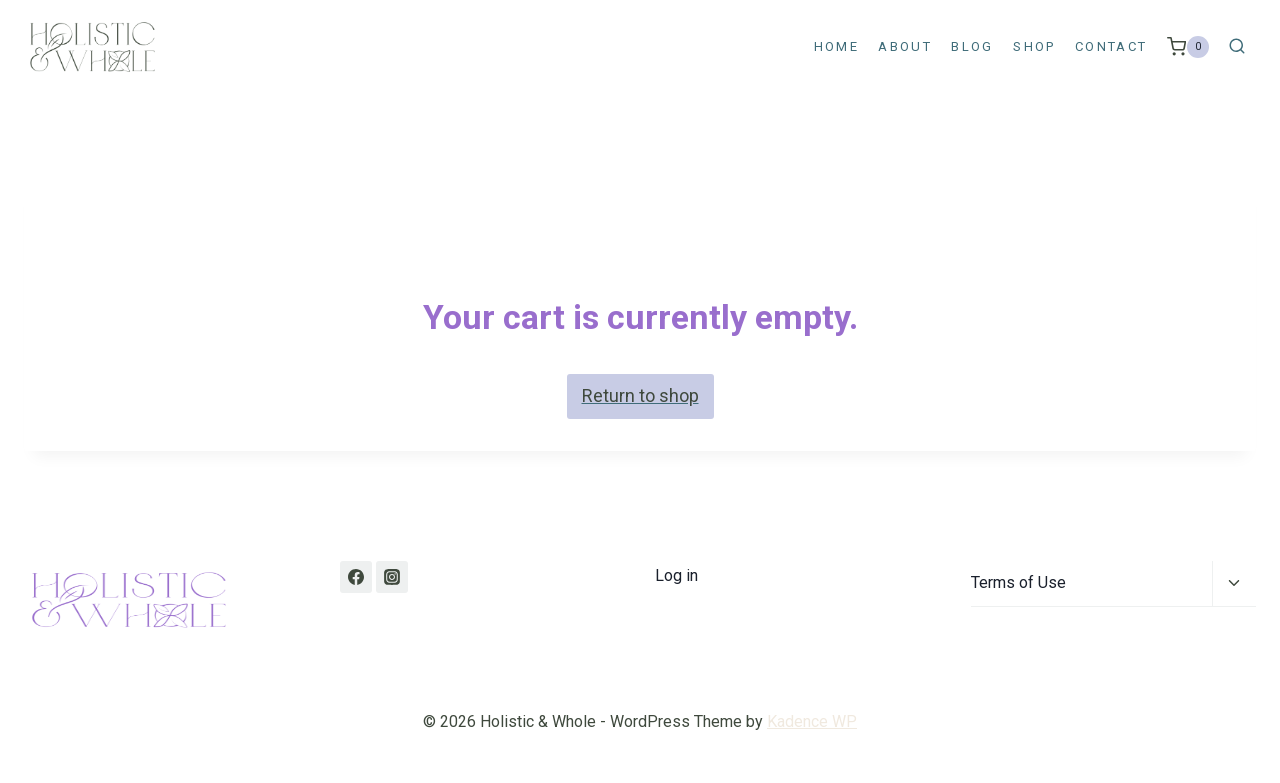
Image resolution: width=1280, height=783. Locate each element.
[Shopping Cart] (1188, 47)
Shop (1034, 46)
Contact (1111, 46)
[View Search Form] (1237, 47)
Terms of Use (1018, 582)
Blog (972, 46)
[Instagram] (392, 577)
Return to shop (640, 395)
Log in (676, 575)
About (905, 46)
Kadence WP (812, 721)
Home (836, 46)
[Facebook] (356, 577)
